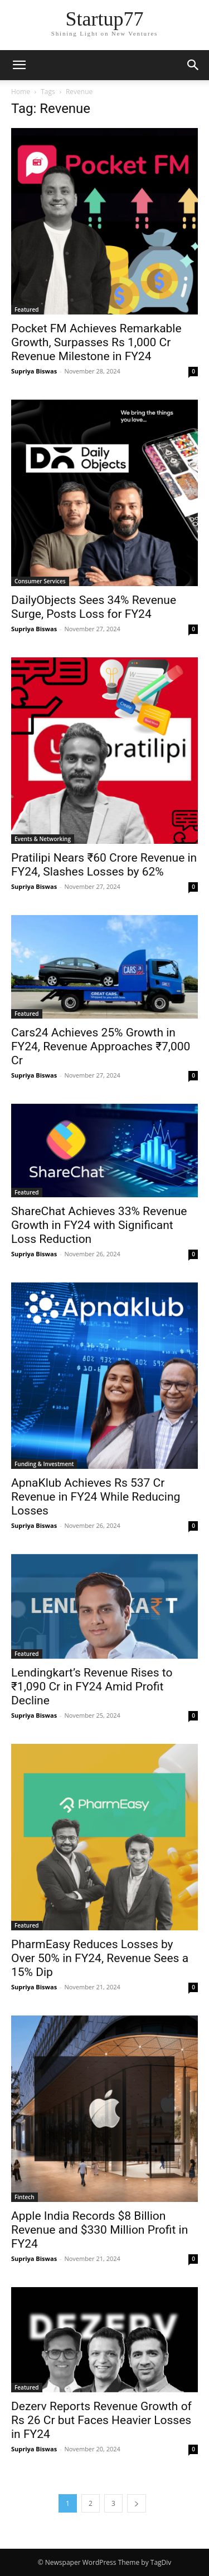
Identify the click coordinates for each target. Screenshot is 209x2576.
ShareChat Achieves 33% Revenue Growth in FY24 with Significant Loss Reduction (99, 1225)
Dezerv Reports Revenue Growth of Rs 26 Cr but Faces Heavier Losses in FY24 (101, 2420)
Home (20, 91)
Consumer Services (40, 581)
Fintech (24, 2197)
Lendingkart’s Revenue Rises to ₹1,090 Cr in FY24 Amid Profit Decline (91, 1686)
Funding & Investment (44, 1464)
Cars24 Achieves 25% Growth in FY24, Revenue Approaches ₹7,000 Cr (100, 1046)
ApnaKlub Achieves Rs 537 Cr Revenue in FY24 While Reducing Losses (95, 1496)
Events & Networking (42, 839)
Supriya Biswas (34, 371)
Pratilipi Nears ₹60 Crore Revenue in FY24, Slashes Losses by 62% (104, 864)
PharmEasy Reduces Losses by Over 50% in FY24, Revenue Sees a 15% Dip (99, 1958)
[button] (19, 65)
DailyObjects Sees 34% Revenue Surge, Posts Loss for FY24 (93, 607)
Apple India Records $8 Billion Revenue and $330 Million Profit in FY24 (99, 2229)
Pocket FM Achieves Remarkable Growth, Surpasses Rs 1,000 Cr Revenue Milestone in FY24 (96, 342)
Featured (26, 309)
